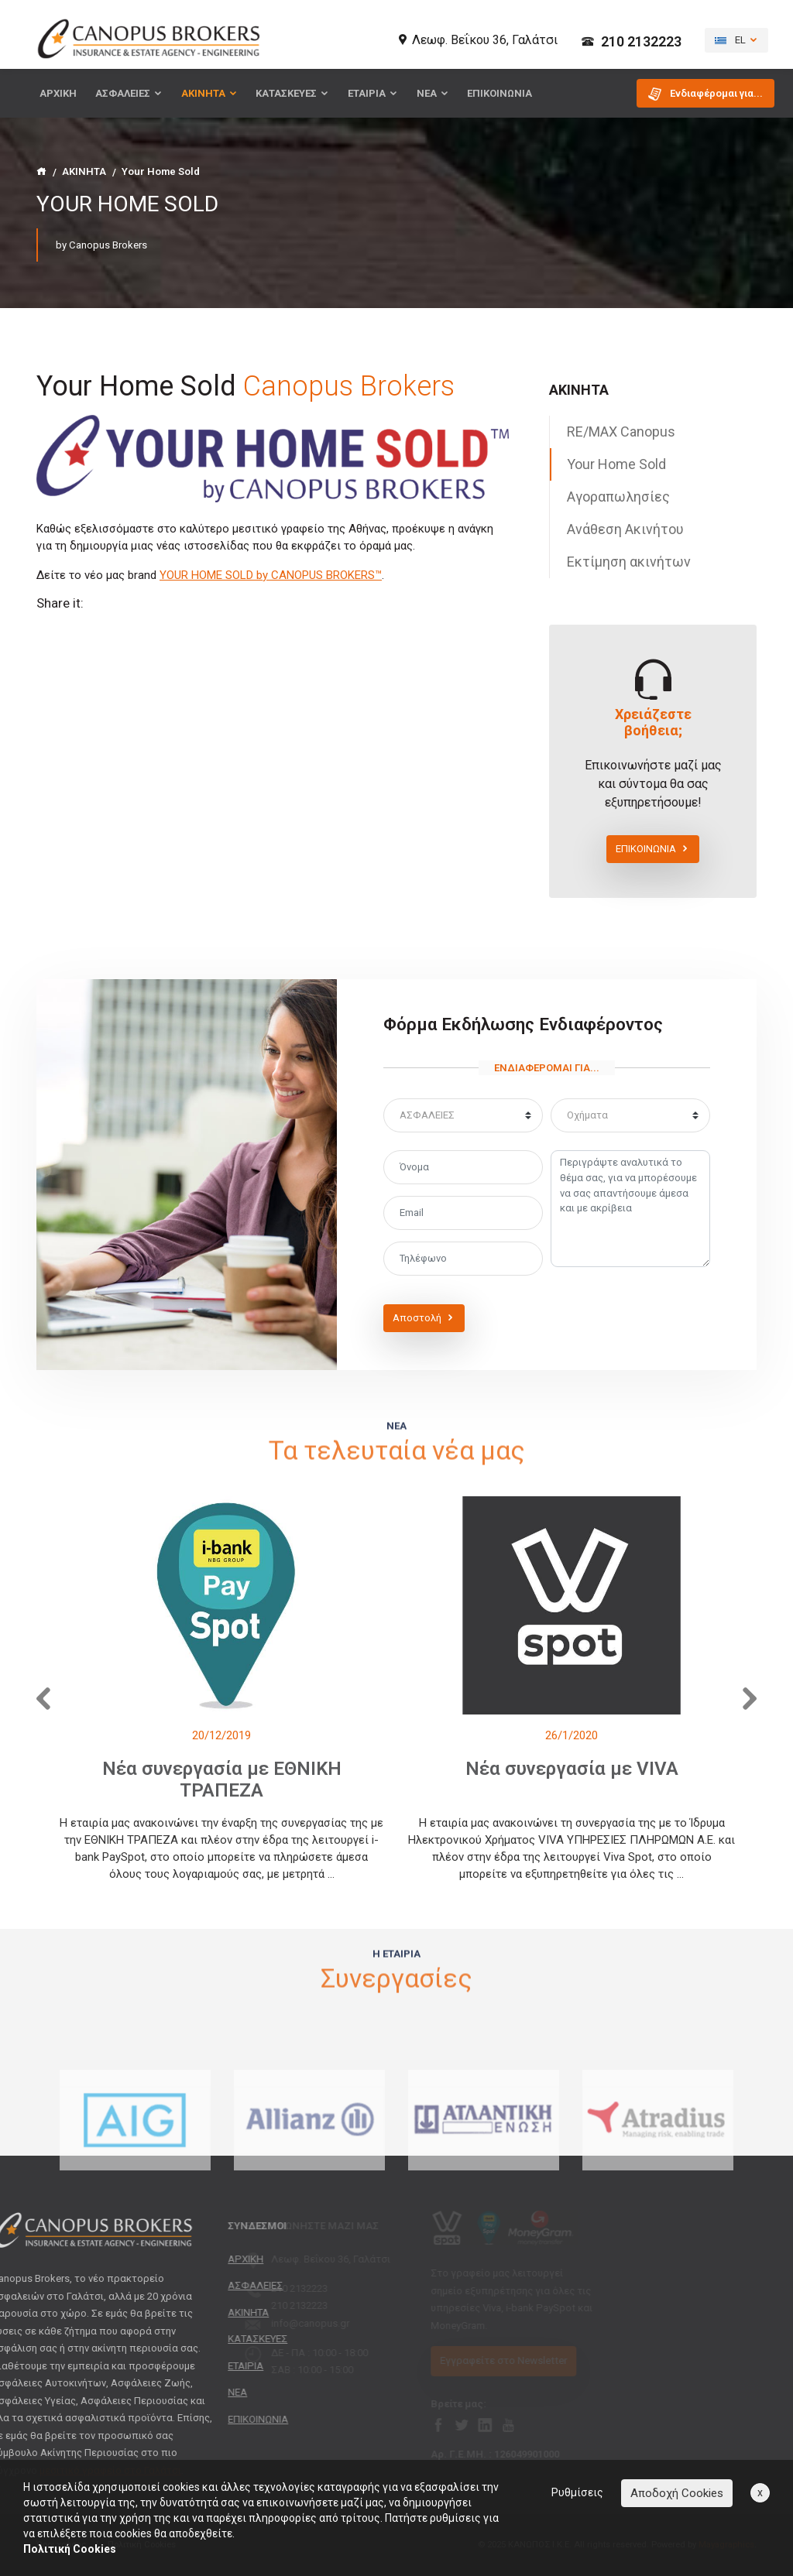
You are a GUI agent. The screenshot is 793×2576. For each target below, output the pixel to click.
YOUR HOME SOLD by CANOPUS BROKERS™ (271, 575)
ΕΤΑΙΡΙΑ (373, 93)
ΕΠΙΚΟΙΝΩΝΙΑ (499, 93)
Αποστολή (424, 1318)
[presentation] (40, 1695)
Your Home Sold (616, 464)
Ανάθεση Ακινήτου (625, 529)
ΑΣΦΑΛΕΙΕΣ (129, 93)
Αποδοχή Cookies (676, 2493)
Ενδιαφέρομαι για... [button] (705, 94)
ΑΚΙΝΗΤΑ (209, 93)
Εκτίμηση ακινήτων (629, 561)
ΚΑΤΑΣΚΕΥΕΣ (292, 93)
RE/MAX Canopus (621, 431)
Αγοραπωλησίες (618, 496)
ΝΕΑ (433, 93)
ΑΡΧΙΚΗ (58, 93)
